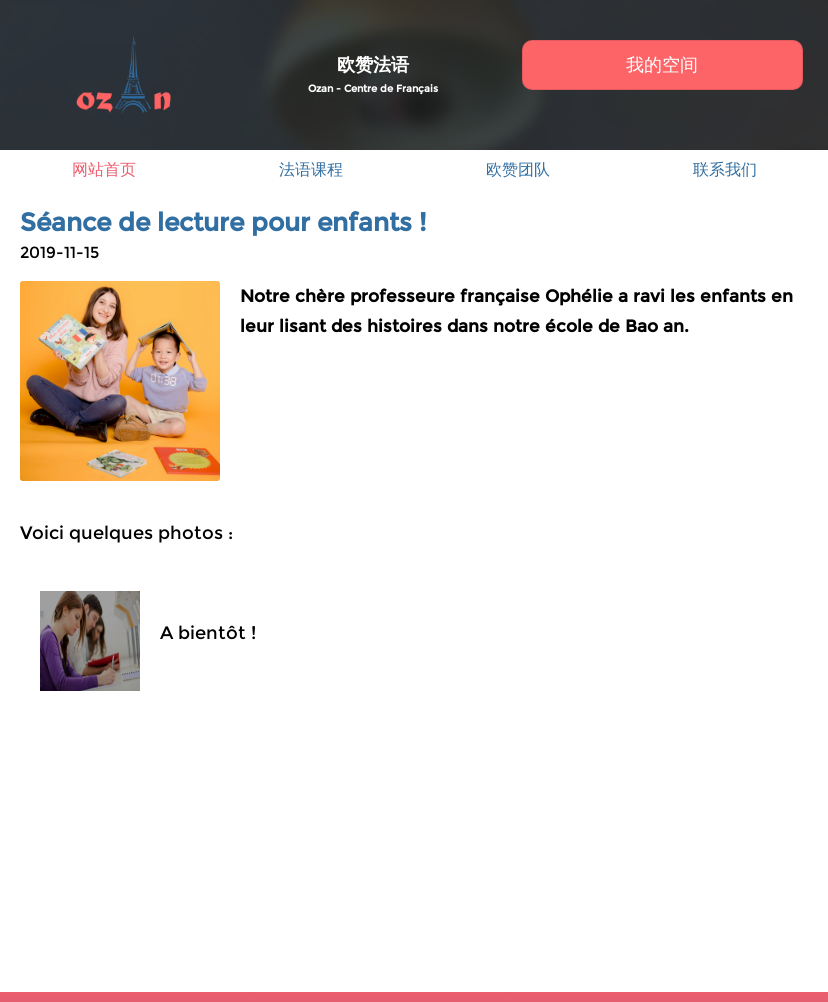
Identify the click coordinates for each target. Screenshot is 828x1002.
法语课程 (311, 169)
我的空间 (662, 65)
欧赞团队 (518, 169)
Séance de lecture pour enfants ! (223, 222)
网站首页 (104, 169)
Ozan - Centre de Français (373, 89)
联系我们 (725, 169)
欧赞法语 (373, 65)
